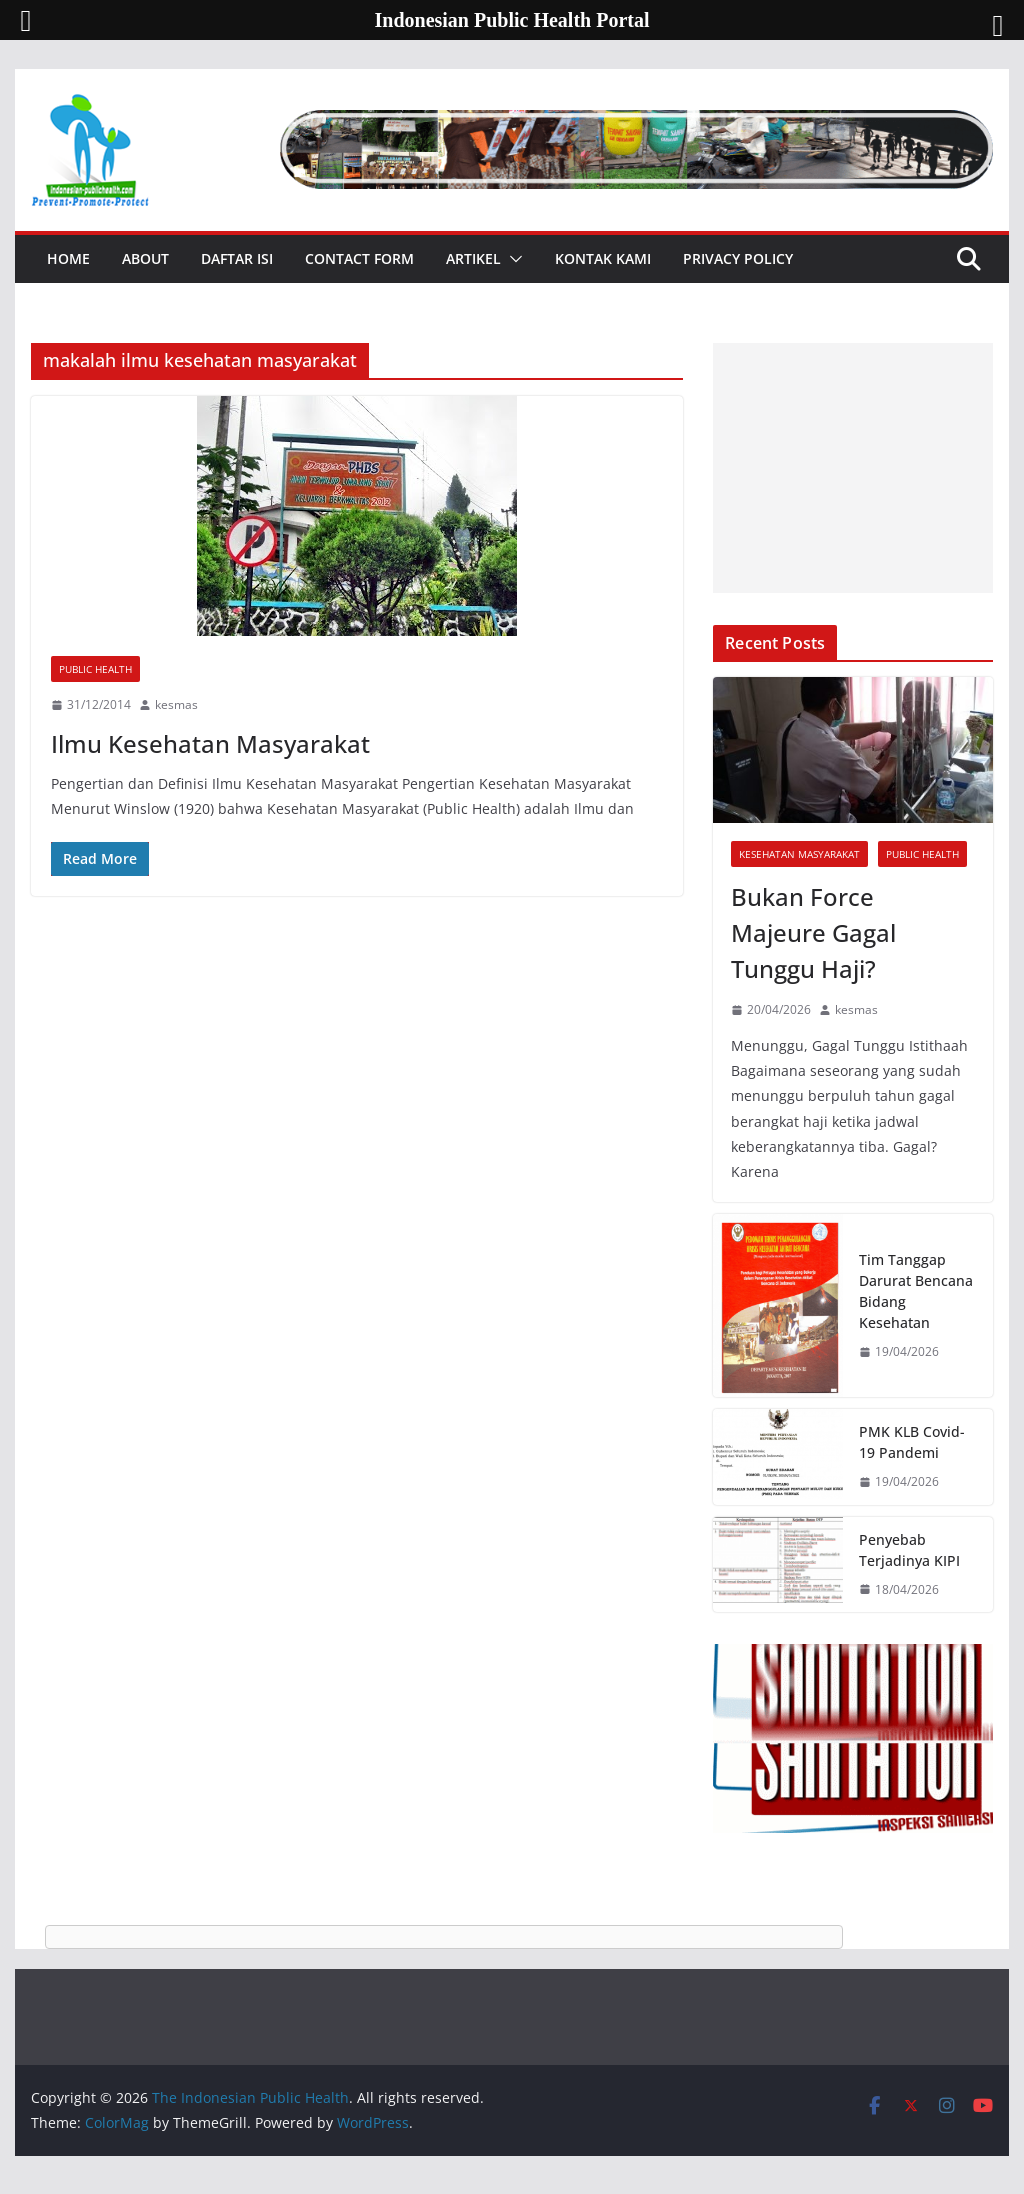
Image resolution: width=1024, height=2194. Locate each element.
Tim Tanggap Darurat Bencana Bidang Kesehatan (916, 1291)
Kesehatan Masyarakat (799, 854)
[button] (512, 259)
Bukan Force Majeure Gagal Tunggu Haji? (813, 932)
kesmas (176, 704)
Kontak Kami (603, 258)
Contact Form (359, 258)
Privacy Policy (738, 258)
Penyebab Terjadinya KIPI (909, 1550)
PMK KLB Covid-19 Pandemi (912, 1442)
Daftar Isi (237, 258)
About (145, 258)
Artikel (473, 258)
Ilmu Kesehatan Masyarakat (210, 743)
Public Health (95, 669)
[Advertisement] (852, 468)
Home (68, 258)
